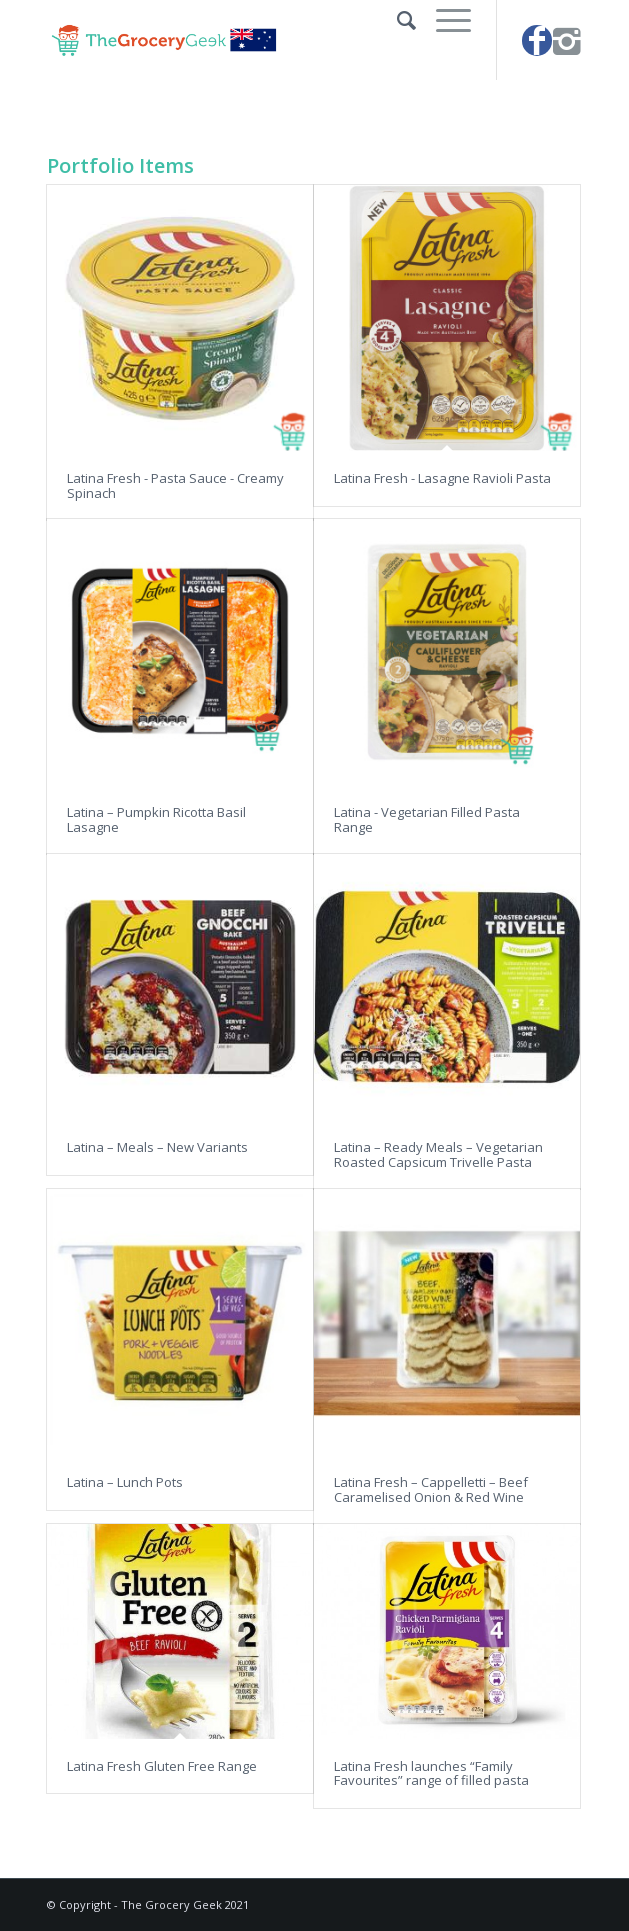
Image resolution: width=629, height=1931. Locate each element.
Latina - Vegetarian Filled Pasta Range (427, 819)
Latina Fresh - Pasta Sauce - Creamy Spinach (175, 485)
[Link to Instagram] (567, 40)
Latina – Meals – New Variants (157, 1147)
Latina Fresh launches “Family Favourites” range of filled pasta (431, 1773)
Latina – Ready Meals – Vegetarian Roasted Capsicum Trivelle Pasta (438, 1154)
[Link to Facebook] (537, 40)
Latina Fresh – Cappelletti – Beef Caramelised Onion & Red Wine (431, 1489)
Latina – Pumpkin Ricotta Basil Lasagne (156, 819)
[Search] (396, 20)
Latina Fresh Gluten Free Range (162, 1766)
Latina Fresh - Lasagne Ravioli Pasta (442, 478)
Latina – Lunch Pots (125, 1482)
